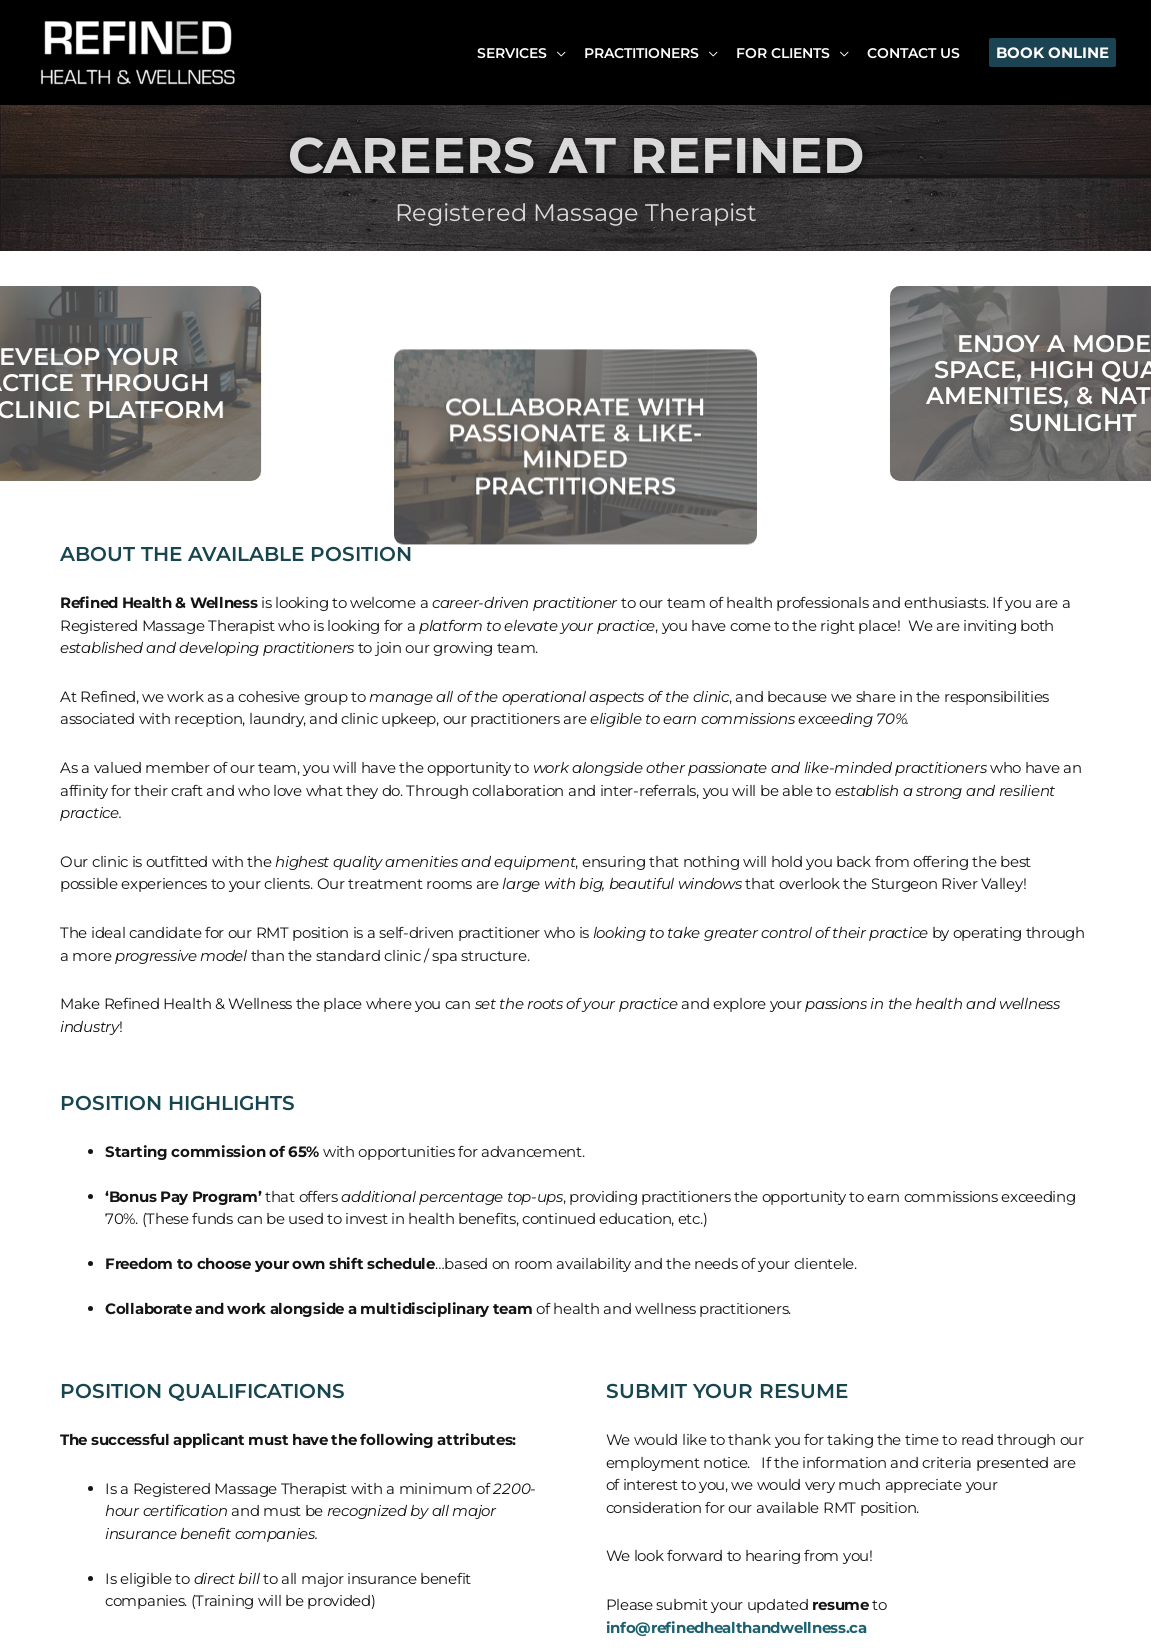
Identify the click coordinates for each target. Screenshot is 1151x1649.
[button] (1052, 52)
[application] (556, 53)
